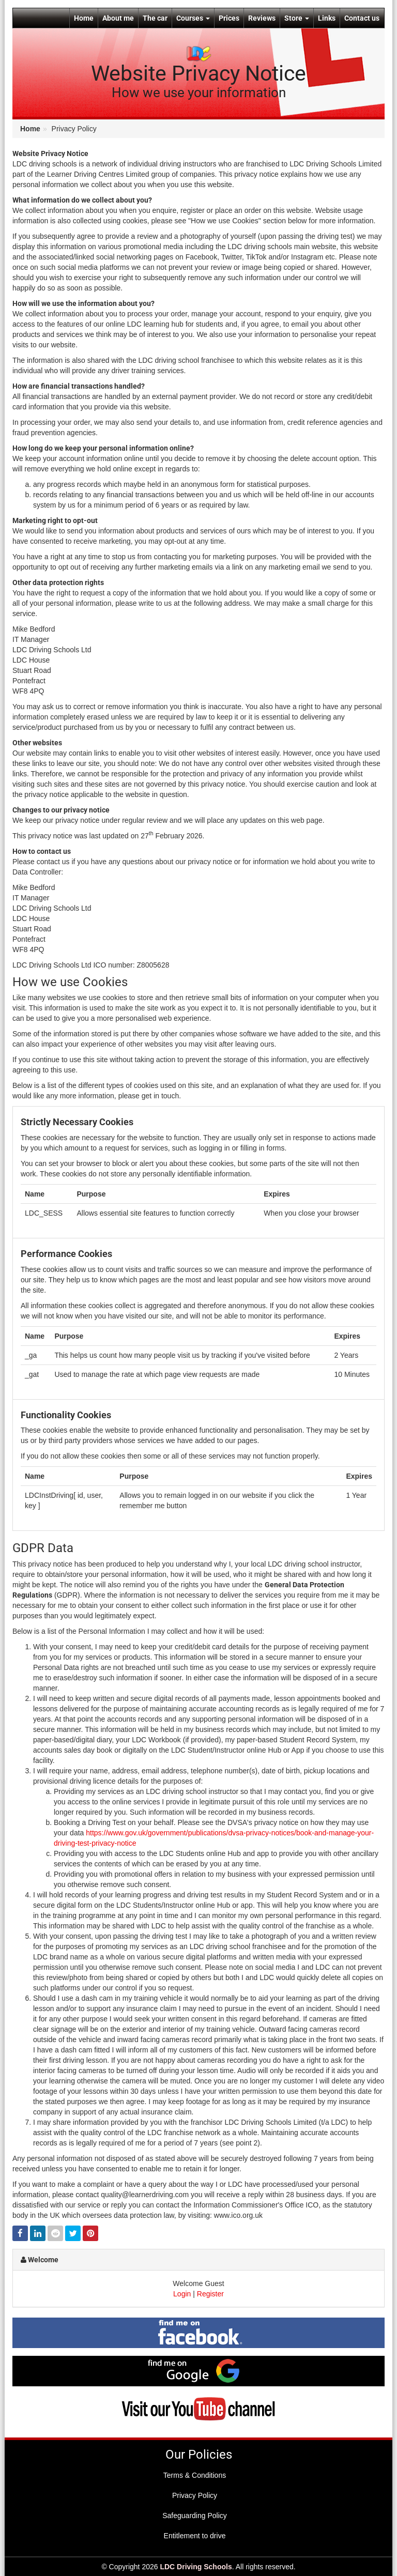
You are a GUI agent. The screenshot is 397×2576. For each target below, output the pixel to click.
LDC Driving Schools (196, 2567)
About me (118, 18)
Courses (193, 18)
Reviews (262, 18)
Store (296, 18)
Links (326, 18)
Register (210, 2294)
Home (84, 18)
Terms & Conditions (194, 2475)
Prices (229, 18)
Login (182, 2294)
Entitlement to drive (195, 2536)
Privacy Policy (194, 2495)
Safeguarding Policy (194, 2515)
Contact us (361, 18)
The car (155, 18)
